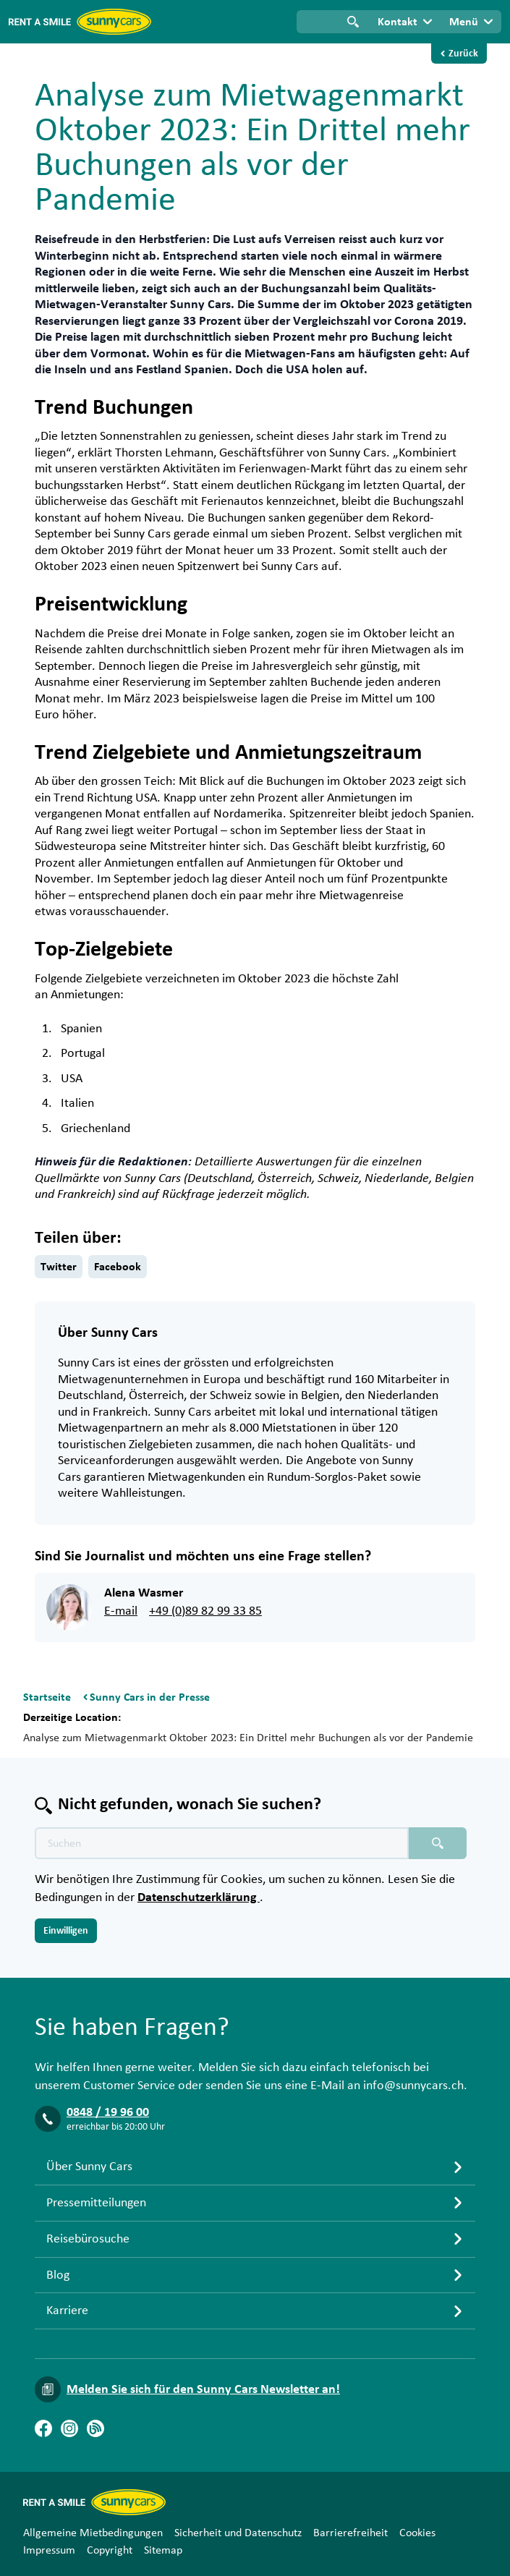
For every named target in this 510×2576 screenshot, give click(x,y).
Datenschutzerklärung (198, 1897)
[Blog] (95, 2428)
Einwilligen (65, 1931)
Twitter (59, 1266)
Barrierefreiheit (350, 2532)
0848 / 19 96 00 (108, 2112)
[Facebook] (43, 2428)
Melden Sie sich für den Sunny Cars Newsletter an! (203, 2389)
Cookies (417, 2532)
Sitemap (163, 2550)
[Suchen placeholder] (438, 1843)
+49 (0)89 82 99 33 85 (205, 1611)
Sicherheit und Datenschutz (238, 2532)
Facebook (117, 1266)
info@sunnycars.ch (413, 2085)
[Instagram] (69, 2428)
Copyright (109, 2550)
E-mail (120, 1611)
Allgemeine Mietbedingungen (93, 2532)
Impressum (49, 2550)
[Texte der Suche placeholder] (222, 1843)
